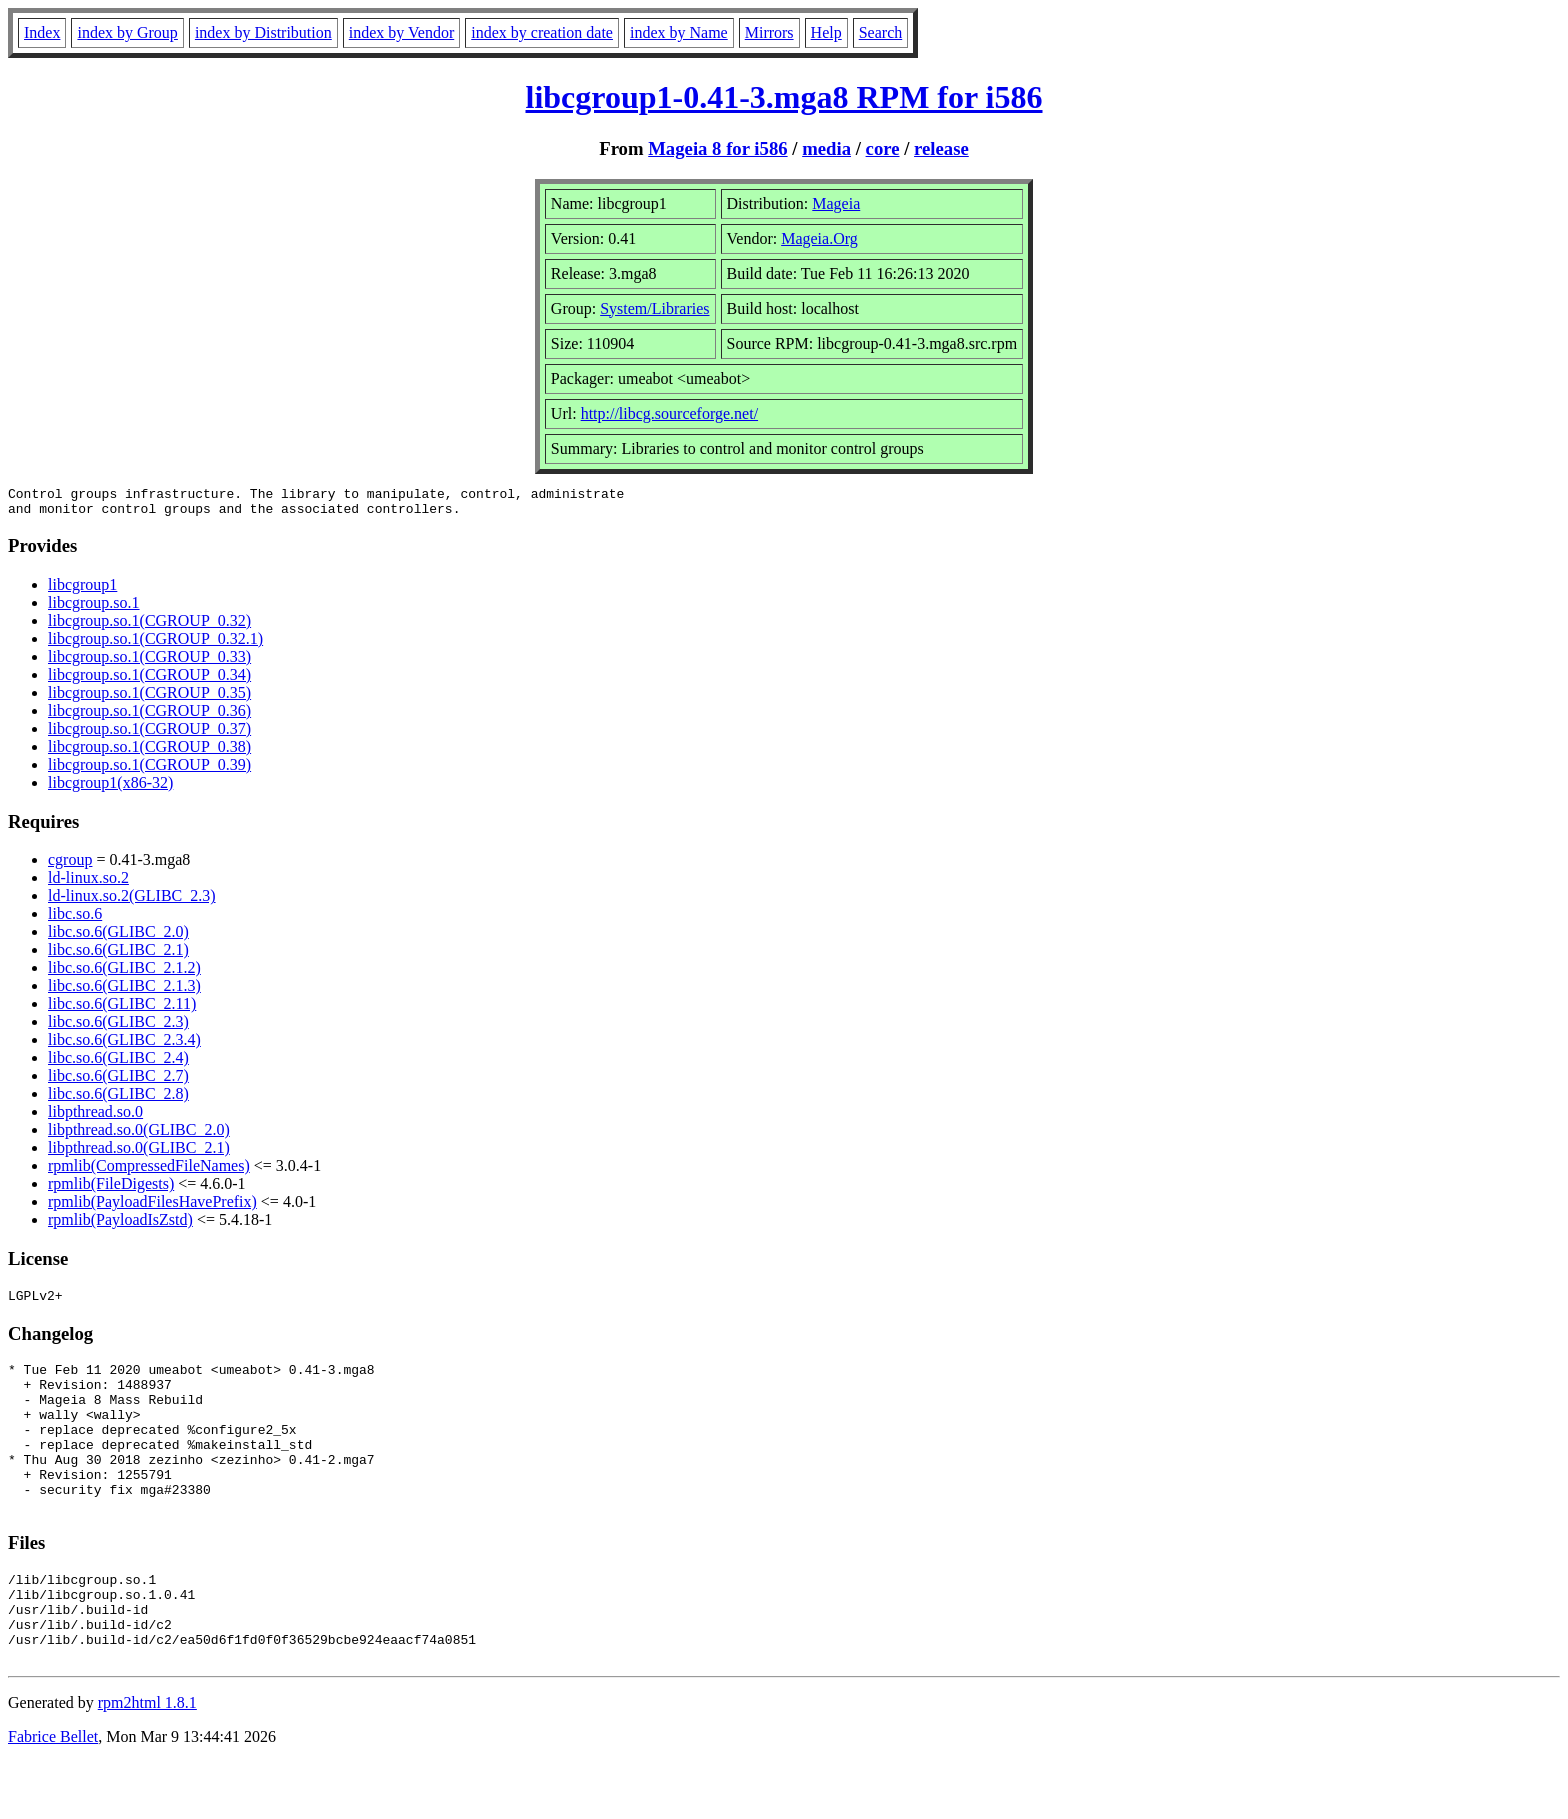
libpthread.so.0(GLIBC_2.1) (139, 1153)
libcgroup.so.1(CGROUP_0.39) (149, 770)
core (883, 148)
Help (826, 32)
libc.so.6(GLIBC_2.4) (118, 1063)
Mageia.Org (819, 238)
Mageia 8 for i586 (717, 148)
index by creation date (542, 32)
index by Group (127, 32)
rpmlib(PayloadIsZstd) (120, 1225)
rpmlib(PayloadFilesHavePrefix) (152, 1207)
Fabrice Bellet (53, 1793)
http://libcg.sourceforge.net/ (669, 413)
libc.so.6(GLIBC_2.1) (118, 955)
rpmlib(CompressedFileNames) (149, 1171)
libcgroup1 (82, 590)
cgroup (70, 865)
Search (881, 32)
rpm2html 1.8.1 (147, 1759)
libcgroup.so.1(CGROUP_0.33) (149, 662)
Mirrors (769, 32)
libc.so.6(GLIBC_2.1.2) (124, 973)
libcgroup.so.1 (94, 608)
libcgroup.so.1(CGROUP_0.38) (149, 752)
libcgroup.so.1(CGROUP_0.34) (149, 680)
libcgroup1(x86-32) (110, 788)
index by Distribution (263, 32)
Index (42, 32)
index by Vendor (401, 32)
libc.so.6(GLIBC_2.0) (118, 937)
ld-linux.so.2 (88, 883)
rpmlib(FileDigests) (111, 1189)
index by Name (679, 32)
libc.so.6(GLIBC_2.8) (118, 1099)
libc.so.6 (75, 919)
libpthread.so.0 (95, 1117)
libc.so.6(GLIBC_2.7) (118, 1081)
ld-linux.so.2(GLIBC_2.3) (132, 901)
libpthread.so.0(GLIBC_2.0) (139, 1135)
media (826, 148)
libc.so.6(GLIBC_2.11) (122, 1009)
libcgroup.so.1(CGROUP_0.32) (149, 626)
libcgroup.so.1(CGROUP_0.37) (149, 734)
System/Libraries (654, 308)
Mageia (836, 203)
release (941, 148)
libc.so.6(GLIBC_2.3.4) (124, 1045)
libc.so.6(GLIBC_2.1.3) (124, 991)
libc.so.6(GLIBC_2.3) (118, 1027)
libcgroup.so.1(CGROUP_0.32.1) (155, 644)
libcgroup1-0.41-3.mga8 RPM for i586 (784, 97)
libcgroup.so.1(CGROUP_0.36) (149, 716)
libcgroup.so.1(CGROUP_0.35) (149, 698)
